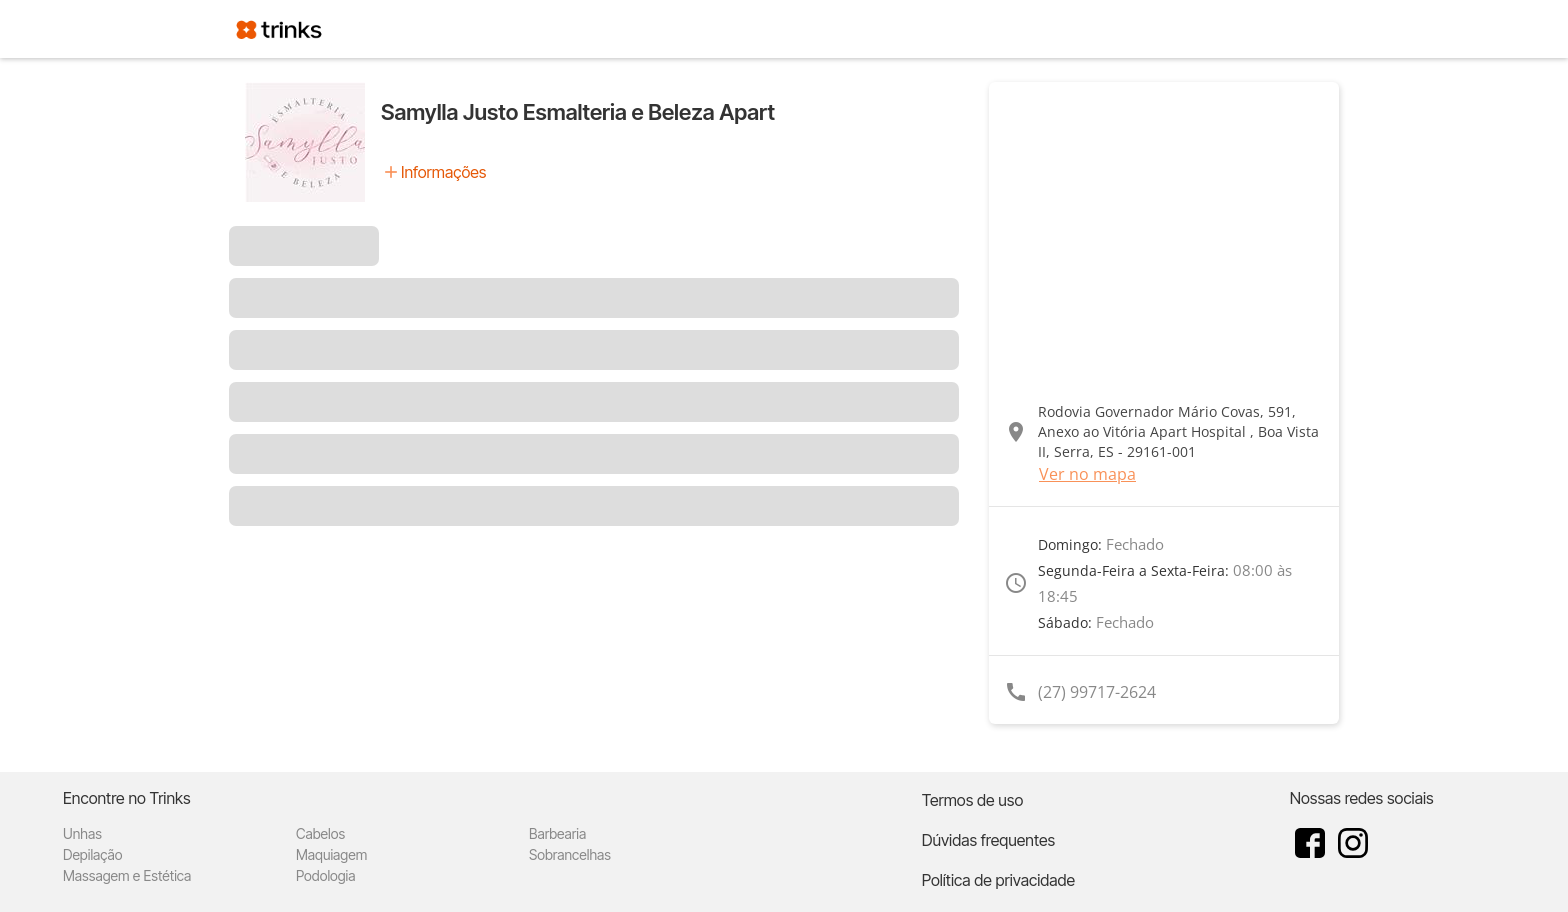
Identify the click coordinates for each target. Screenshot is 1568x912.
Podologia (326, 875)
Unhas (82, 833)
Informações (443, 172)
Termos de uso (973, 800)
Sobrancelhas (570, 854)
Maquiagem (331, 854)
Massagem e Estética (127, 875)
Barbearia (557, 833)
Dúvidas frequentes (988, 840)
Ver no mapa (1087, 474)
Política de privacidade (998, 880)
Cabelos (320, 833)
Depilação (92, 854)
